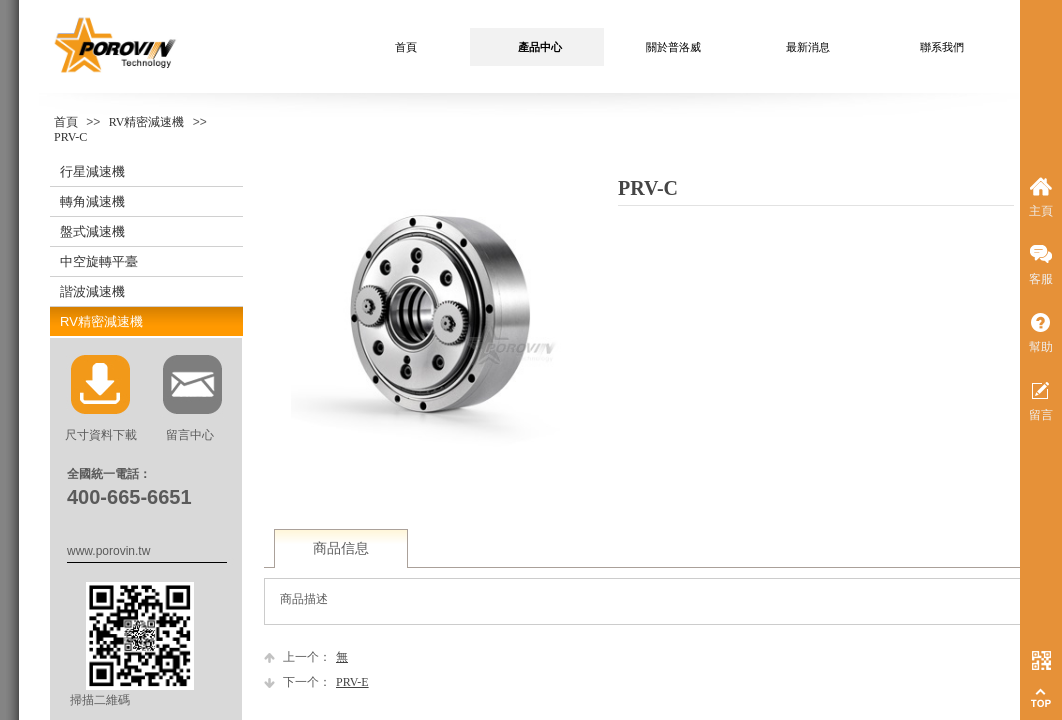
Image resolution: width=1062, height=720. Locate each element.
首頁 (66, 122)
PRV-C (70, 137)
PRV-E (316, 682)
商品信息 (341, 548)
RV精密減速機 (147, 122)
